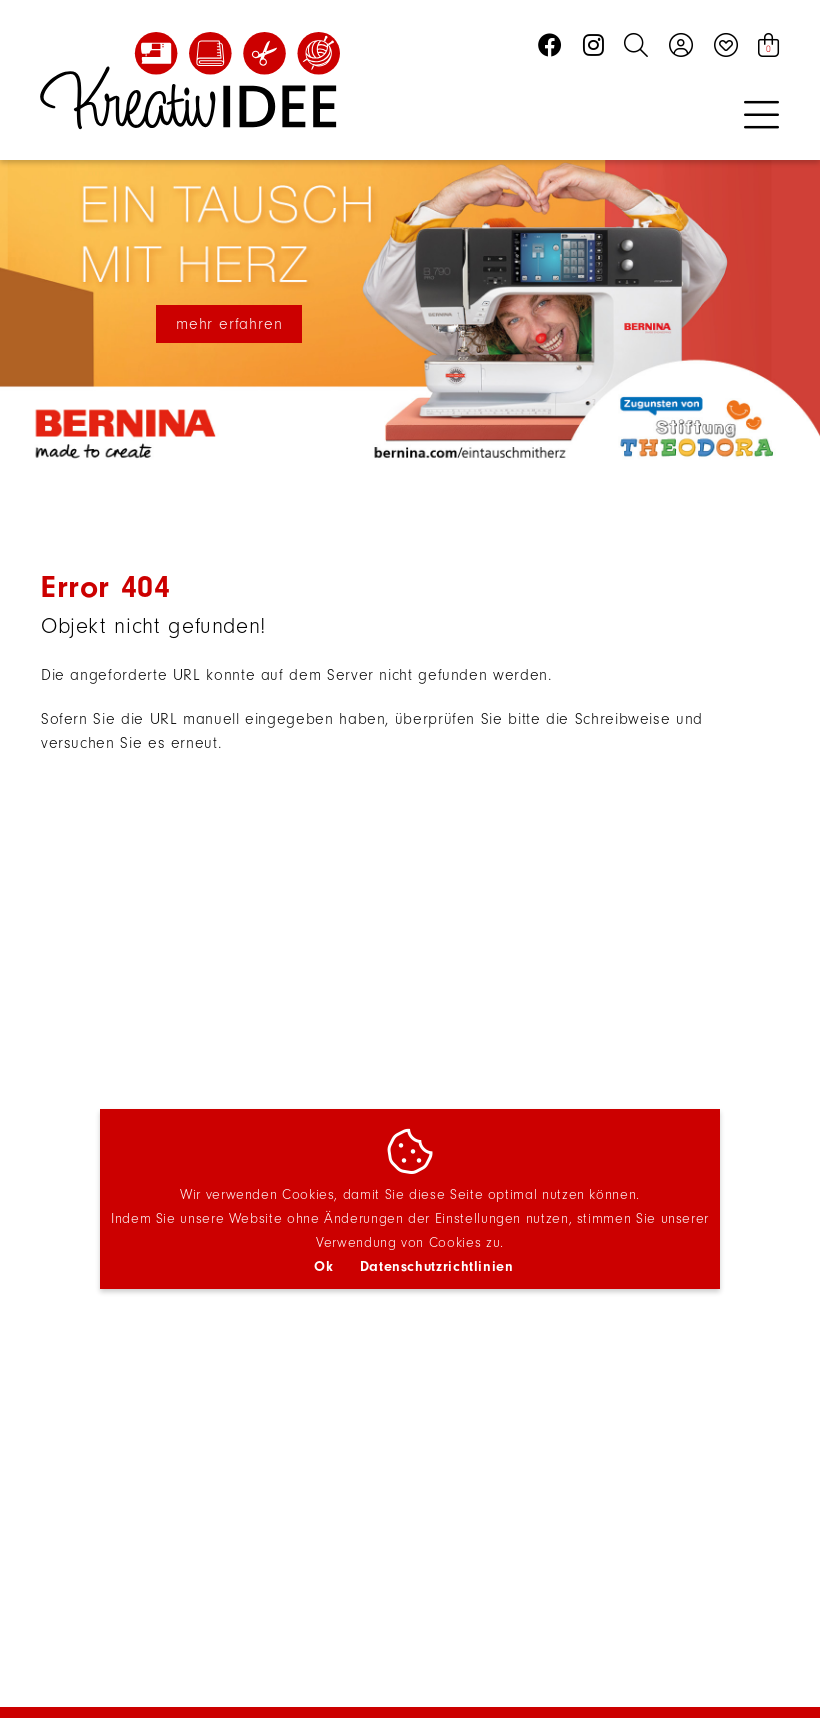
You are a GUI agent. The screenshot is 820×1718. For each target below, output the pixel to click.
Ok (323, 1266)
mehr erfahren (229, 324)
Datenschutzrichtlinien (437, 1266)
